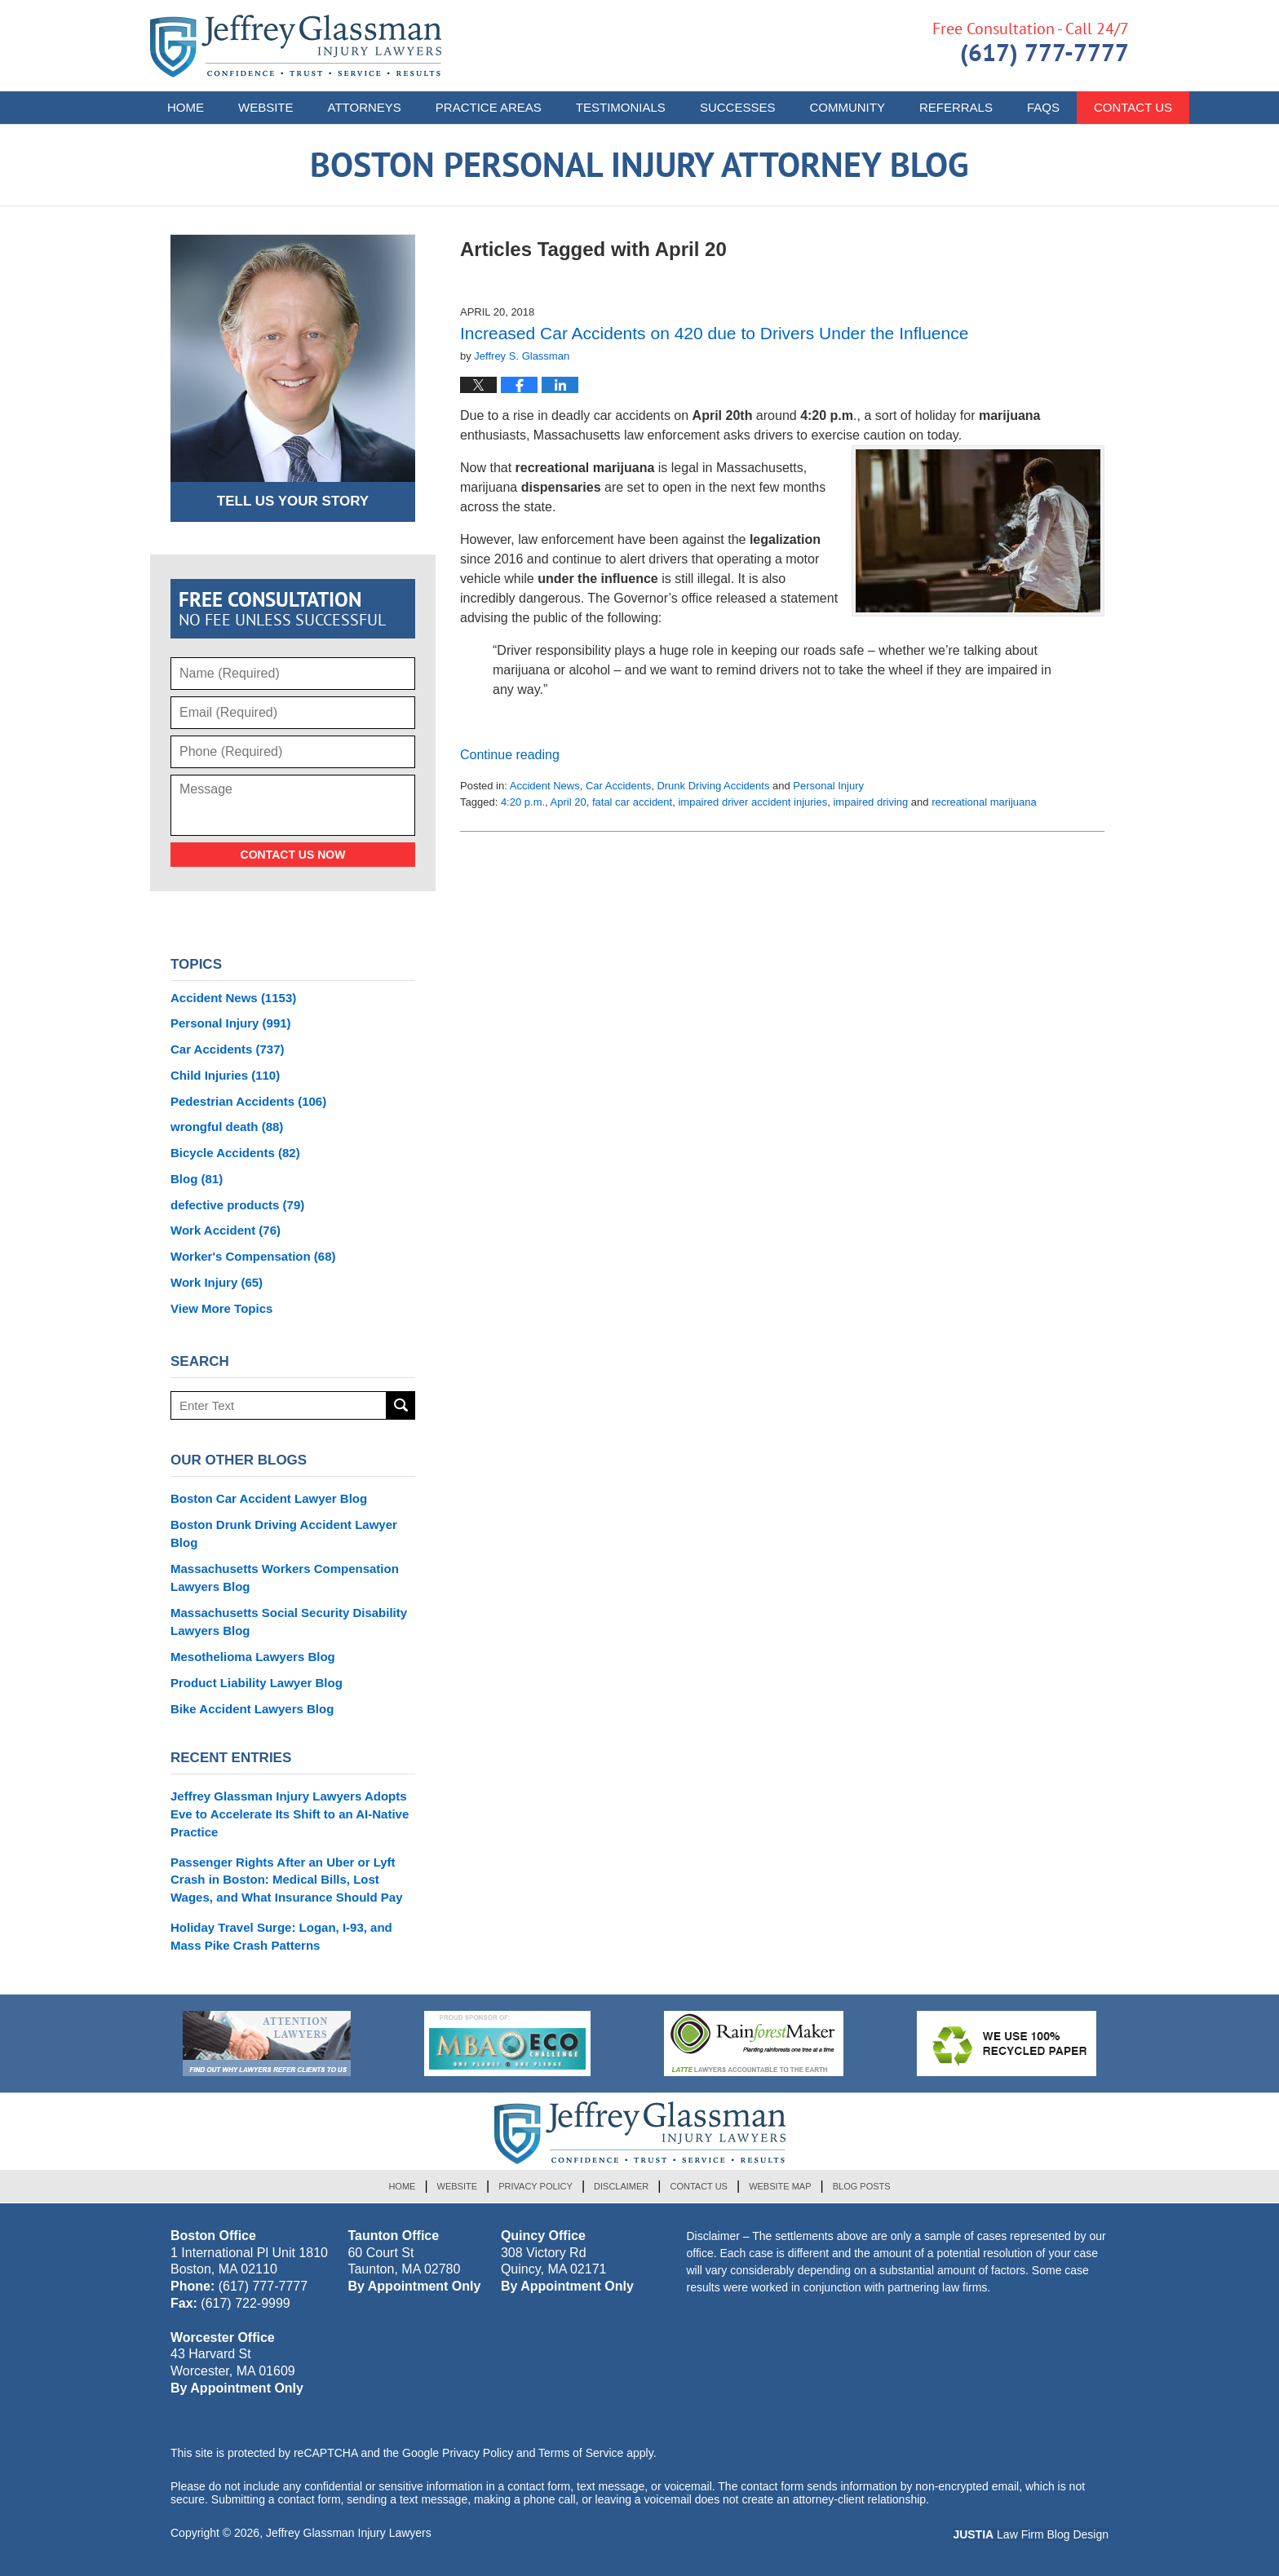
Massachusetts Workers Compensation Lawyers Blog (284, 1577)
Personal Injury (828, 786)
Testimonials (621, 107)
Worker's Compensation (253, 1256)
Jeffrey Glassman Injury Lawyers (348, 2532)
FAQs (1043, 107)
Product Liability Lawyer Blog (256, 1683)
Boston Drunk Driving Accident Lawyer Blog (283, 1533)
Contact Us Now (293, 854)
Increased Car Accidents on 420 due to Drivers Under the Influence (714, 333)
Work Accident (225, 1230)
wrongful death (226, 1126)
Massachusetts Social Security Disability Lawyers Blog (288, 1621)
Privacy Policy (535, 2186)
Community (847, 107)
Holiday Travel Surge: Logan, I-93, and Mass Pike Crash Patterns (281, 1936)
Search (401, 1405)
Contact (1133, 107)
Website (266, 107)
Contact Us (699, 2186)
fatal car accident (632, 802)
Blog (196, 1179)
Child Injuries (225, 1075)
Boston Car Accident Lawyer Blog (268, 1498)
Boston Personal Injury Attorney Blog (295, 46)
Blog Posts (862, 2186)
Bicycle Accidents (235, 1153)
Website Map (780, 2186)
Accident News (545, 786)
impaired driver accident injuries (752, 802)
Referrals (956, 107)
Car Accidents (618, 786)
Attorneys (364, 107)
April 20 (568, 802)
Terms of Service (580, 2452)
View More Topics (221, 1308)
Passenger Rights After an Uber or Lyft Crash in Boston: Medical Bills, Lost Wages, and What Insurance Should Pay (286, 1880)
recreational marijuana (984, 802)
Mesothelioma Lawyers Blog (252, 1657)
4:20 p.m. (523, 802)
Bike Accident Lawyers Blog (252, 1709)
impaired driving (870, 802)
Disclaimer (621, 2186)
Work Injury (216, 1282)
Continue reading (510, 755)
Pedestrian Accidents (248, 1101)
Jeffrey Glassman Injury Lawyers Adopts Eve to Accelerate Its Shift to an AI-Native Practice (289, 1814)
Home (185, 107)
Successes (738, 107)
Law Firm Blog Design (1031, 2534)
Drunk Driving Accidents (713, 786)
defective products (237, 1205)
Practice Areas (489, 107)
